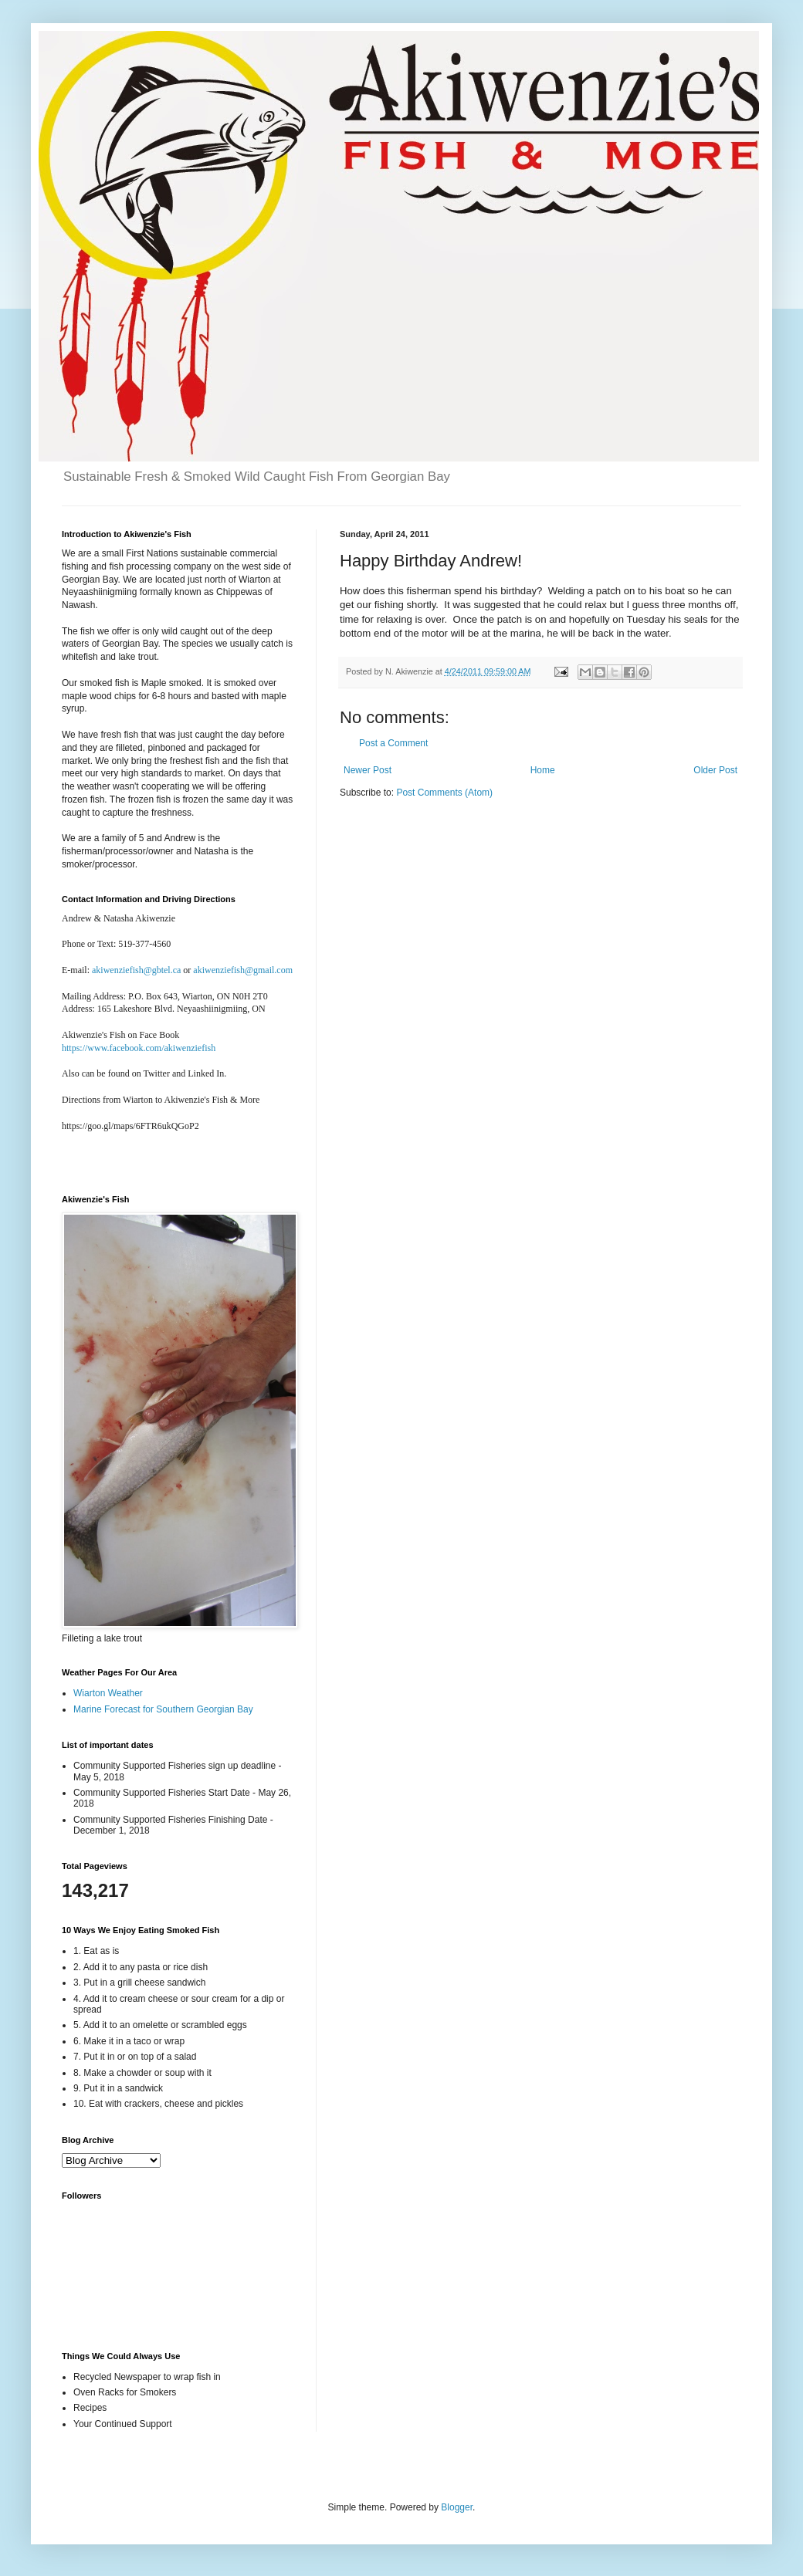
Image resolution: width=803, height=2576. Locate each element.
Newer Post (367, 770)
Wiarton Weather (108, 1693)
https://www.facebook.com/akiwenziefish (138, 1048)
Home (542, 770)
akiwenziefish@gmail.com (243, 970)
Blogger (457, 2507)
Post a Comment (393, 743)
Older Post (715, 770)
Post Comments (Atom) (444, 792)
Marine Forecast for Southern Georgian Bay (163, 1709)
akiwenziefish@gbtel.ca (136, 970)
